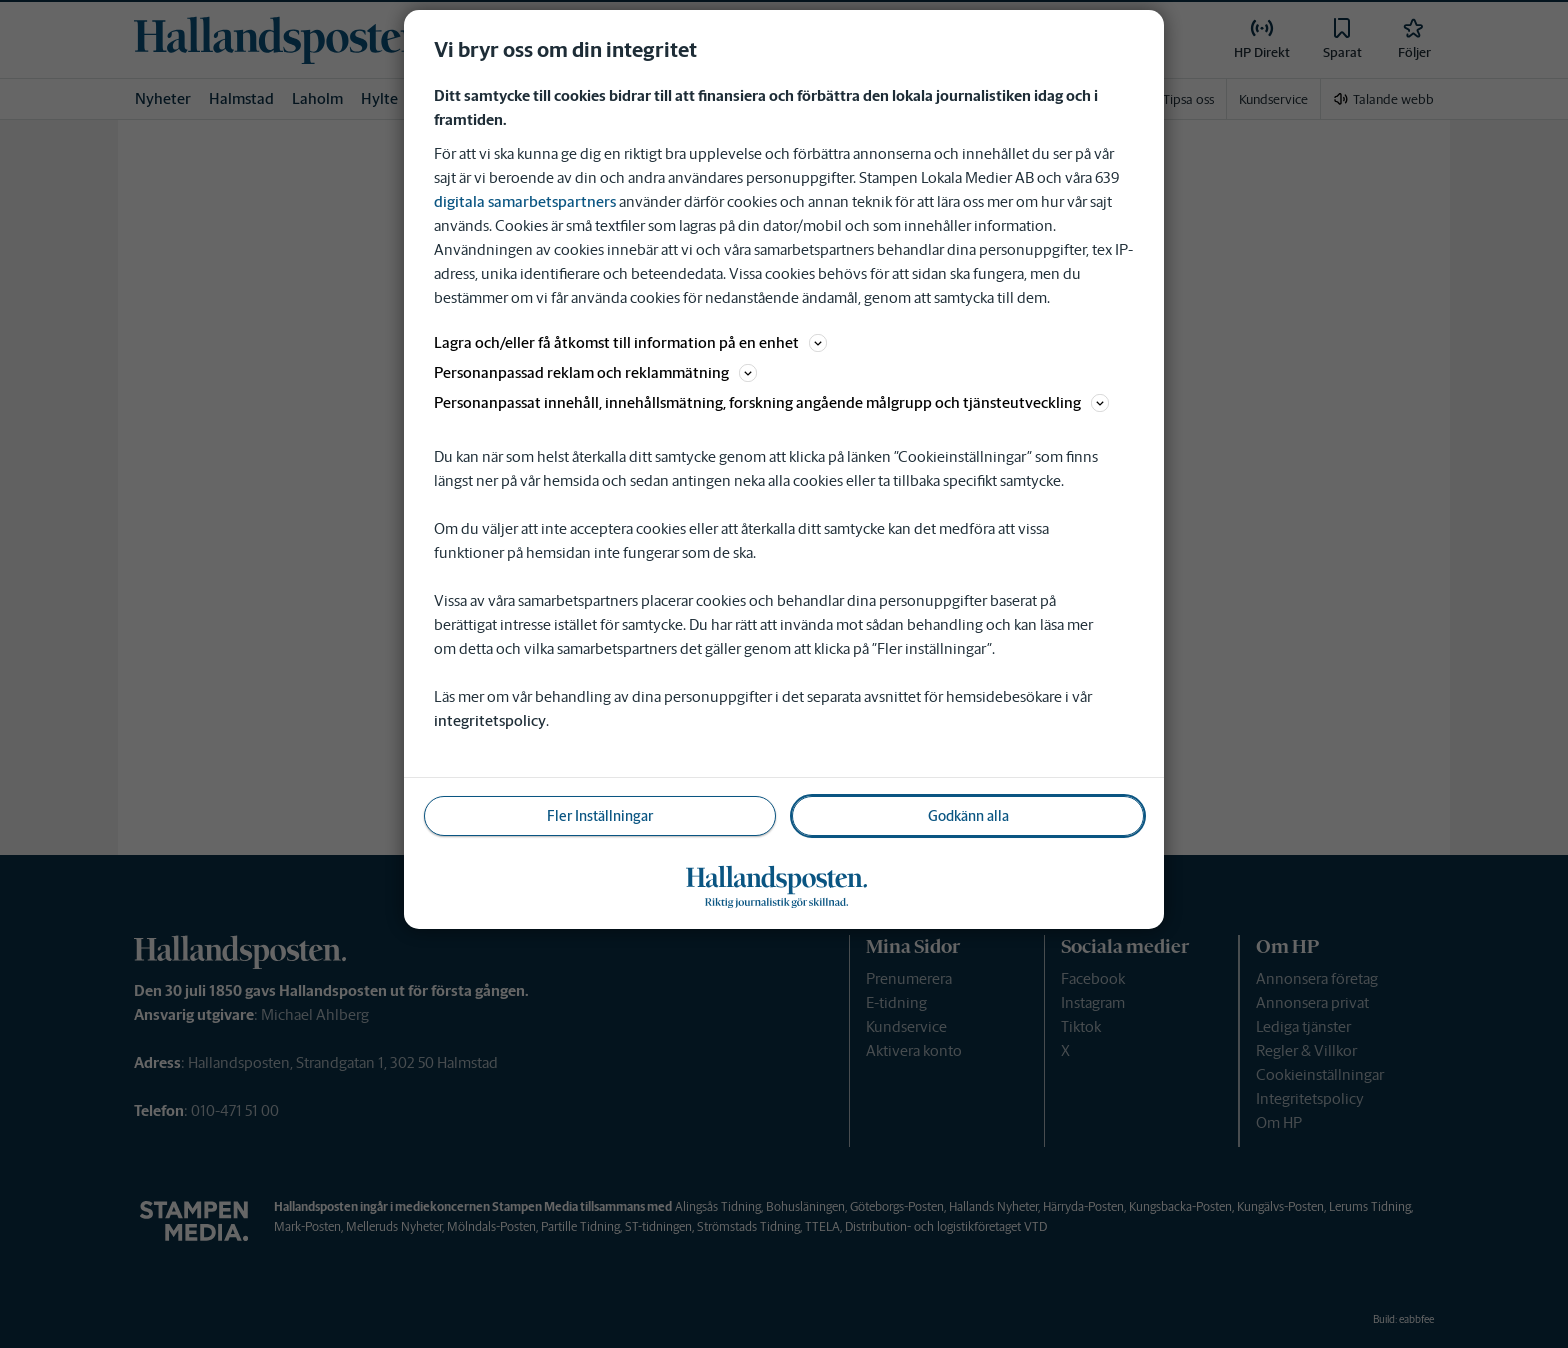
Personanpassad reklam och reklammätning (595, 372)
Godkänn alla (968, 816)
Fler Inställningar (600, 816)
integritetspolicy (490, 720)
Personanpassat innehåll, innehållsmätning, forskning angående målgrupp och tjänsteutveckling (771, 402)
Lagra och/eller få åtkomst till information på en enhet (630, 342)
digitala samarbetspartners (525, 201)
